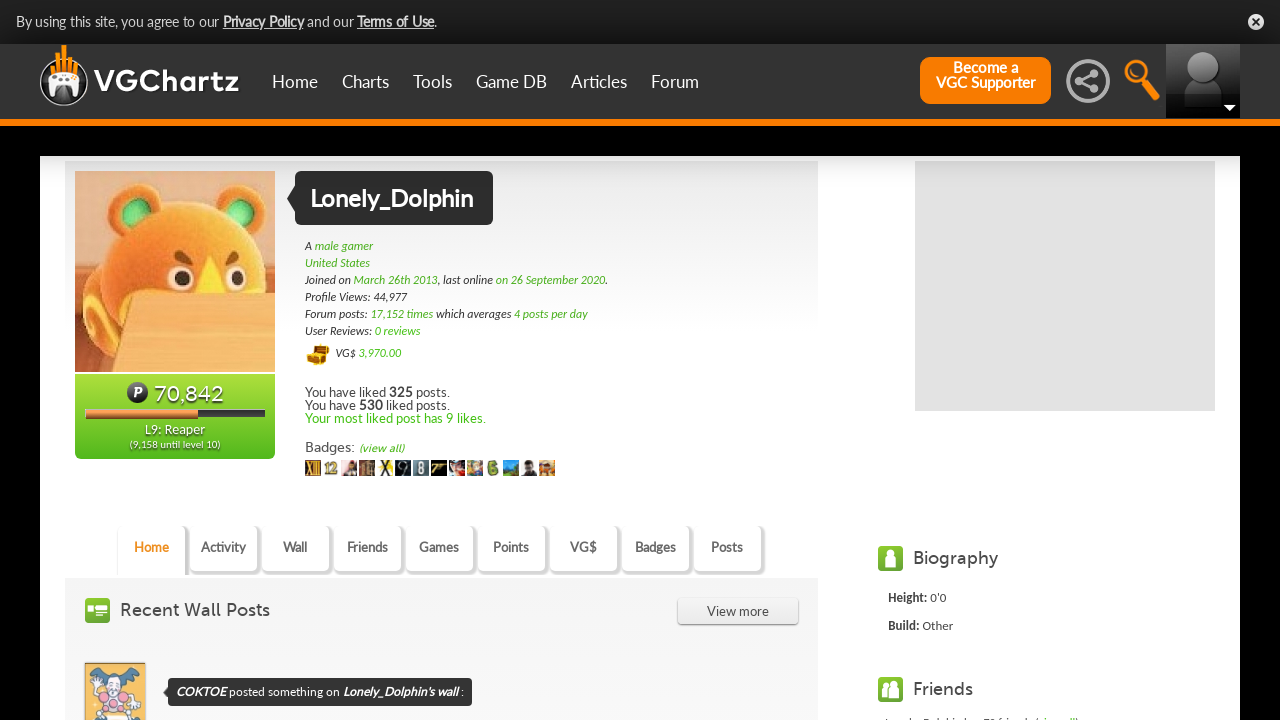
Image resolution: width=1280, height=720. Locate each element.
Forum (675, 81)
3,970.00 (379, 353)
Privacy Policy (263, 21)
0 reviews (398, 331)
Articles (599, 81)
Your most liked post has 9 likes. (395, 418)
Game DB (511, 81)
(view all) (381, 448)
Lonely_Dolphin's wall (400, 691)
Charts (365, 81)
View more (738, 611)
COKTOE (201, 691)
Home (295, 81)
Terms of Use (395, 21)
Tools (432, 81)
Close (1256, 22)
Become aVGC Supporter (985, 75)
